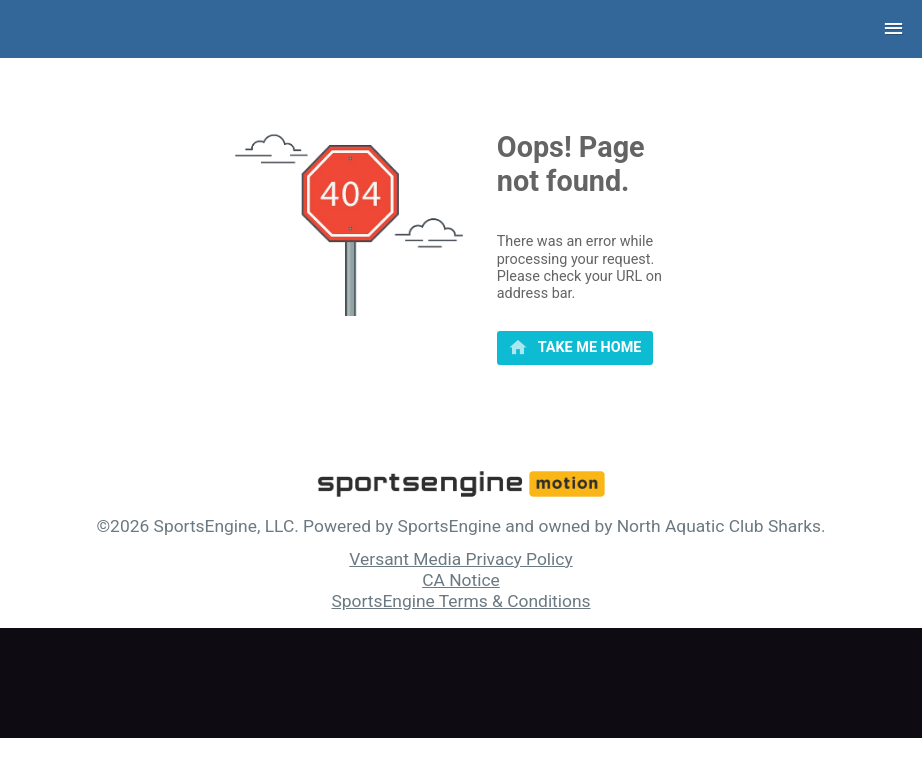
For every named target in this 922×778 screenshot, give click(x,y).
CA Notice (461, 580)
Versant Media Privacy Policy (460, 559)
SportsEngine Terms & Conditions (460, 601)
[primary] (575, 348)
